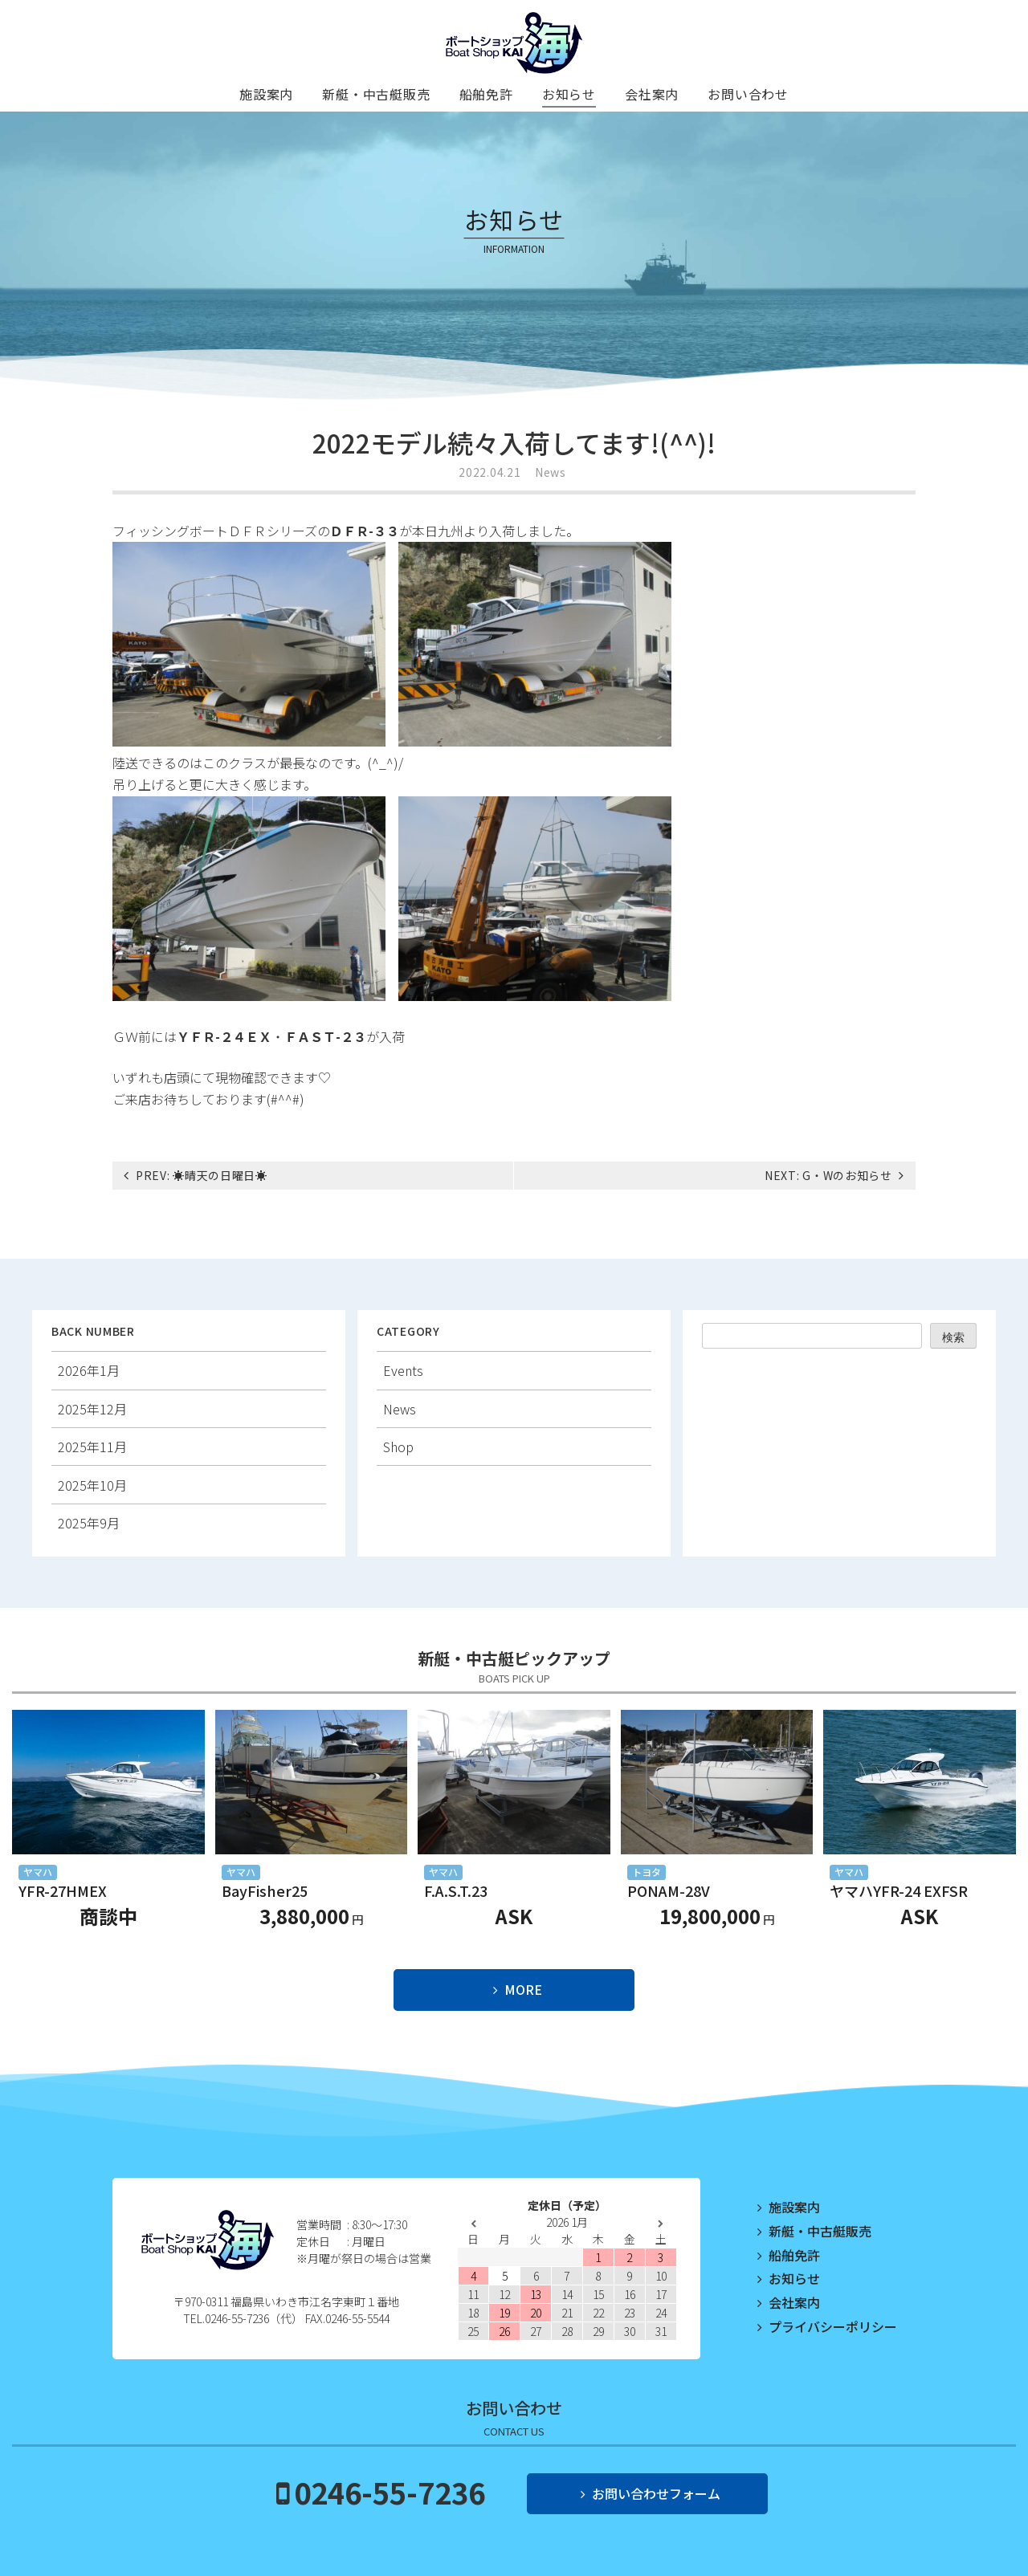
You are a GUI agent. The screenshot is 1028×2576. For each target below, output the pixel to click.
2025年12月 (92, 1408)
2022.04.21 (489, 472)
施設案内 (266, 94)
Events (403, 1370)
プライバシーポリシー (833, 2326)
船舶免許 (486, 94)
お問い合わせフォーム (656, 2493)
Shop (398, 1446)
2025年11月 (92, 1446)
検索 (953, 1337)
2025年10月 (92, 1485)
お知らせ (569, 94)
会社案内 (652, 94)
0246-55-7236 (389, 2492)
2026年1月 (89, 1370)
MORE (523, 1989)
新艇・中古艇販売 (376, 94)
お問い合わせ (748, 94)
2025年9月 (89, 1522)
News (550, 472)
